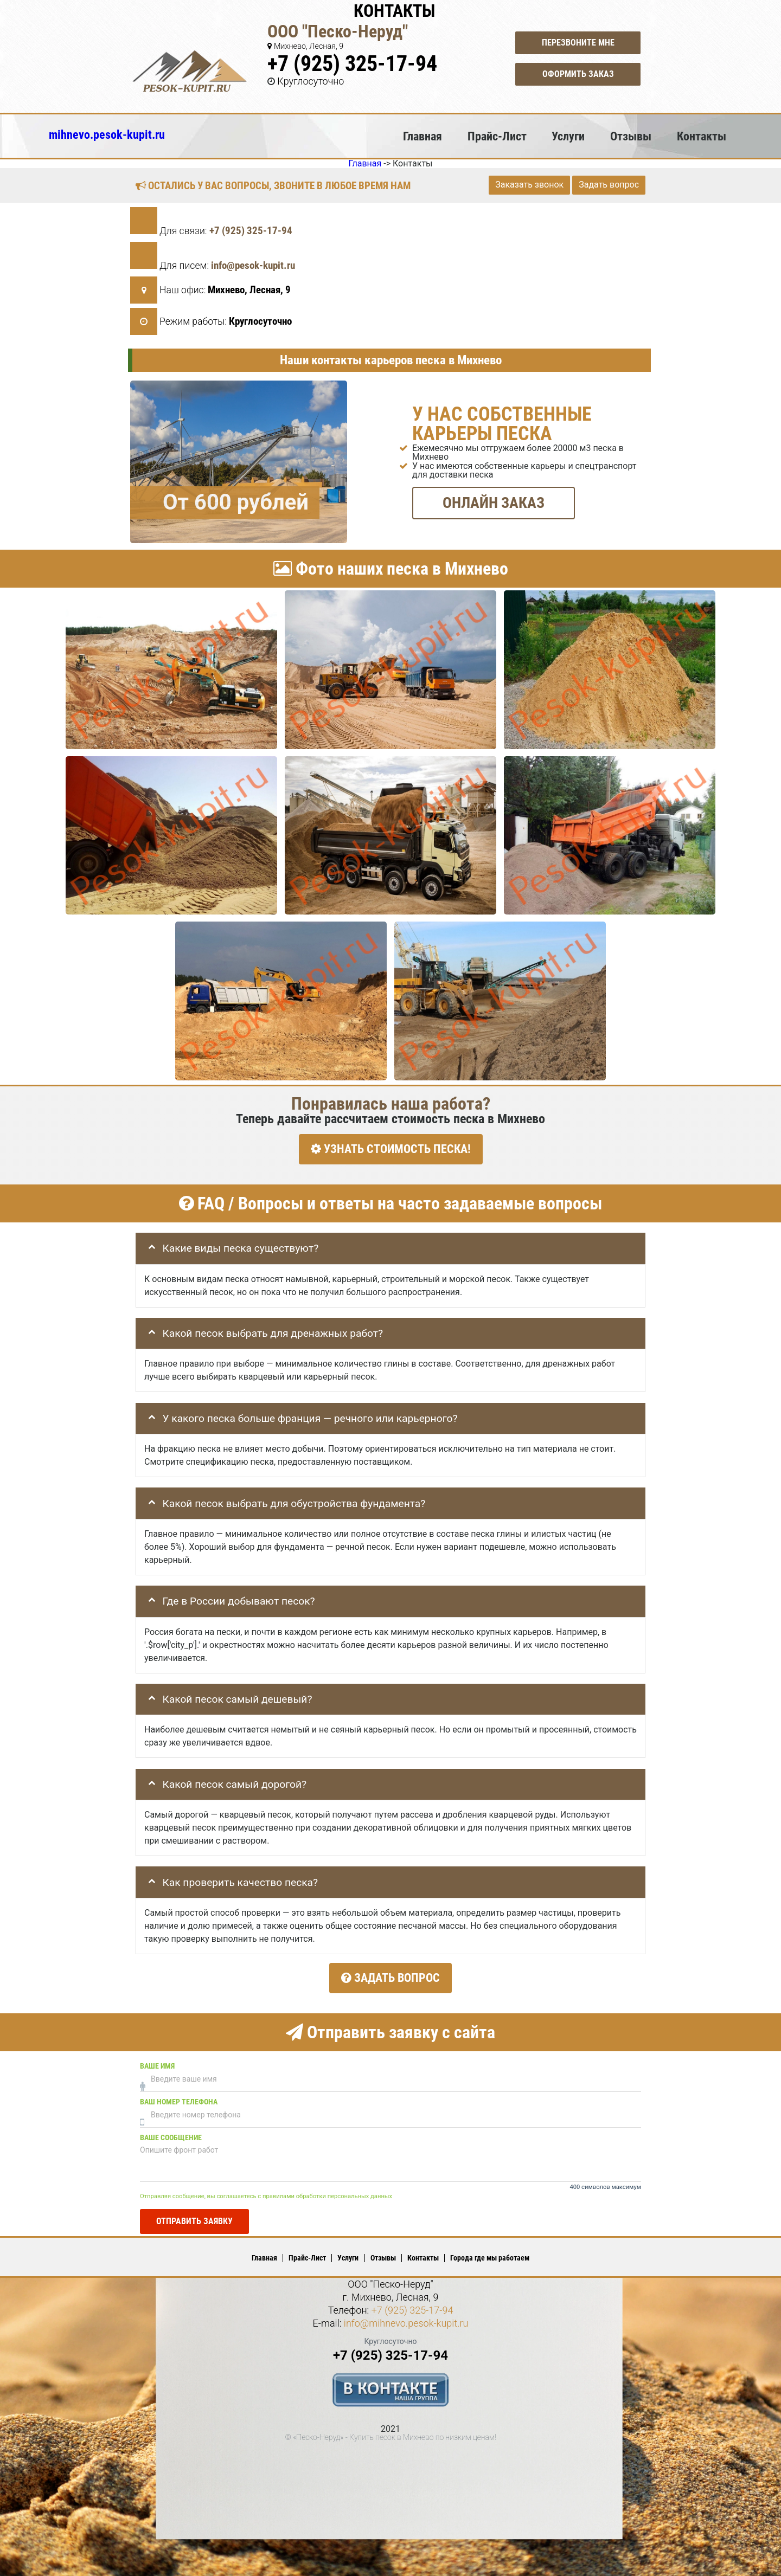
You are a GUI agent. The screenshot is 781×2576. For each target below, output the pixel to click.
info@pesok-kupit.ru (253, 265)
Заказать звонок (529, 184)
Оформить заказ (578, 74)
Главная (422, 136)
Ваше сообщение (171, 2131)
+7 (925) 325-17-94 (352, 63)
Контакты (701, 136)
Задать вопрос (609, 184)
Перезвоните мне (578, 42)
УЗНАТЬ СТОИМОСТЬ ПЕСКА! (391, 1149)
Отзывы (630, 136)
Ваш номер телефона (178, 2096)
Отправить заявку (194, 2215)
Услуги (568, 136)
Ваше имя (157, 2060)
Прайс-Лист (497, 136)
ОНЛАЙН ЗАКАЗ (494, 502)
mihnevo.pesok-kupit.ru (107, 134)
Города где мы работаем (489, 2252)
